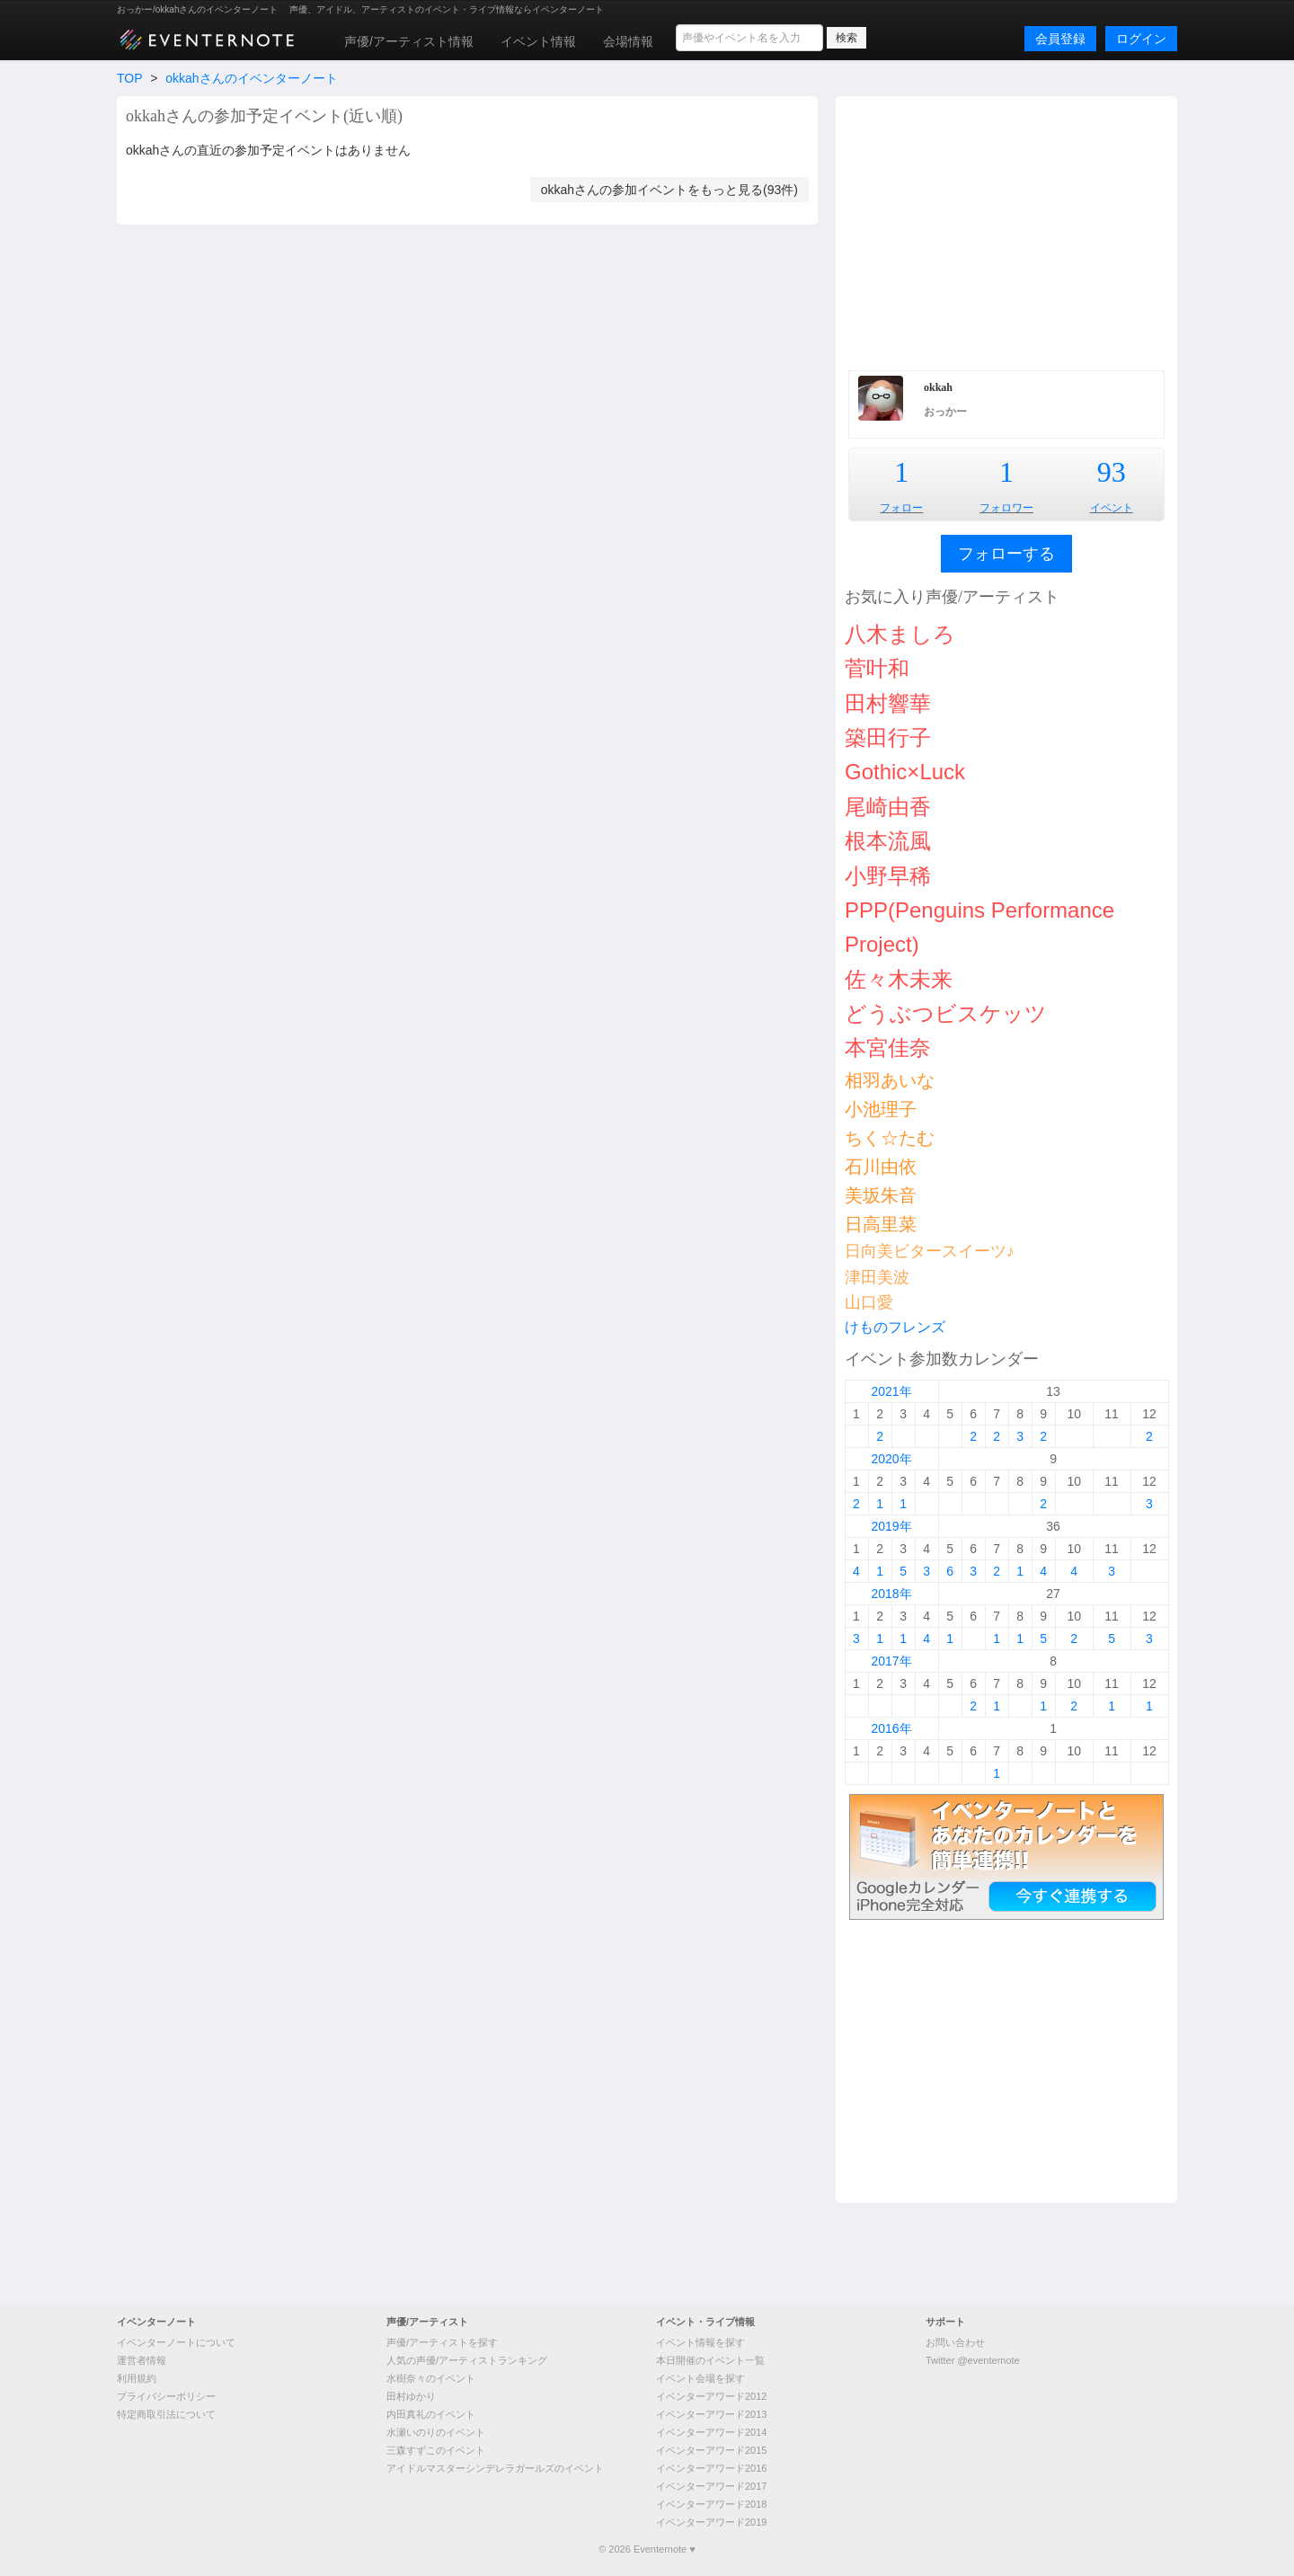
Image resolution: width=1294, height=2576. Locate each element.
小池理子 (881, 1109)
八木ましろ (900, 634)
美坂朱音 (881, 1195)
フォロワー (1006, 508)
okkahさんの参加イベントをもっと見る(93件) (669, 189)
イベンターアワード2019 (711, 2522)
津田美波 (877, 1277)
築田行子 (888, 737)
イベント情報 (538, 41)
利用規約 (136, 2378)
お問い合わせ (955, 2342)
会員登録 (1060, 38)
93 (1111, 472)
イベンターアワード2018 (711, 2504)
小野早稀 (888, 876)
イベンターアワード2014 (711, 2432)
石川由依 (881, 1167)
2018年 (891, 1593)
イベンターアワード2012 (711, 2396)
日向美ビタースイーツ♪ (930, 1251)
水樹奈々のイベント (430, 2378)
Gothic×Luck (905, 771)
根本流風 (888, 841)
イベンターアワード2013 (711, 2414)
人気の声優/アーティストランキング (466, 2360)
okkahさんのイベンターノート (251, 78)
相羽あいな (890, 1080)
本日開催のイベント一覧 (710, 2360)
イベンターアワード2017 (711, 2486)
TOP (129, 78)
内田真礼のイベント (430, 2414)
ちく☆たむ (890, 1138)
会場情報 (628, 41)
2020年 (891, 1459)
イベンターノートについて (176, 2342)
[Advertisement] (1006, 231)
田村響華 (888, 703)
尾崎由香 (888, 807)
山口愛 (869, 1302)
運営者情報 (141, 2360)
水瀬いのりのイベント (435, 2432)
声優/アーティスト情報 (409, 41)
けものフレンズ (895, 1327)
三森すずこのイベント (435, 2450)
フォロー (901, 508)
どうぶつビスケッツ (946, 1013)
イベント (1111, 508)
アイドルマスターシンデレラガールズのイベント (495, 2468)
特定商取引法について (166, 2414)
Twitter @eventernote (973, 2360)
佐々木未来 (899, 979)
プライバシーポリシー (166, 2396)
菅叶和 (877, 668)
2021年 (891, 1391)
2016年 (891, 1728)
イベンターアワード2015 (711, 2450)
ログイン (1141, 38)
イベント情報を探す (700, 2342)
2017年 (891, 1661)
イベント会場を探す (700, 2378)
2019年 (891, 1526)
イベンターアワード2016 (711, 2468)
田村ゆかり (411, 2396)
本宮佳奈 (888, 1047)
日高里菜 (881, 1224)
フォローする (1006, 554)
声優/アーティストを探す (442, 2342)
